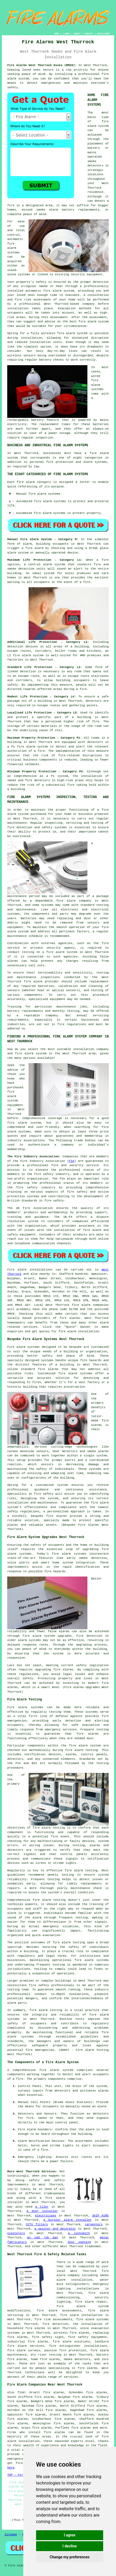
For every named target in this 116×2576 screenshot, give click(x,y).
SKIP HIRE (100, 2215)
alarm (101, 2106)
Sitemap (11, 2534)
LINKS (66, 33)
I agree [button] (69, 2535)
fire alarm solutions (71, 2341)
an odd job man (42, 2237)
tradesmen (93, 2246)
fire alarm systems (69, 1553)
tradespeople (54, 2193)
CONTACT (88, 33)
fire (44, 2149)
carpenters (94, 2224)
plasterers (16, 2233)
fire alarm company (73, 900)
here (10, 2467)
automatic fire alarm (43, 290)
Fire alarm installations (29, 1269)
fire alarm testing (49, 1827)
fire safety (39, 1985)
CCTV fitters (37, 2224)
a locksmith (79, 2233)
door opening (79, 2242)
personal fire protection (51, 462)
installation (31, 337)
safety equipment (21, 1234)
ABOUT (77, 33)
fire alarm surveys (23, 2350)
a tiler (42, 2206)
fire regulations (71, 1024)
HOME (56, 33)
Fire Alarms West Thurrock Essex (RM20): (41, 65)
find (21, 2392)
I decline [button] (70, 2546)
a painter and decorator (55, 2228)
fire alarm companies (90, 1305)
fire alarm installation (81, 2315)
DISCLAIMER (103, 33)
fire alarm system (32, 746)
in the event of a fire (70, 582)
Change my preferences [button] (70, 2557)
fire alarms (69, 1318)
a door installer (42, 2211)
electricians (45, 2215)
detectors (42, 780)
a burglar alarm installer (67, 2220)
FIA (71, 1161)
